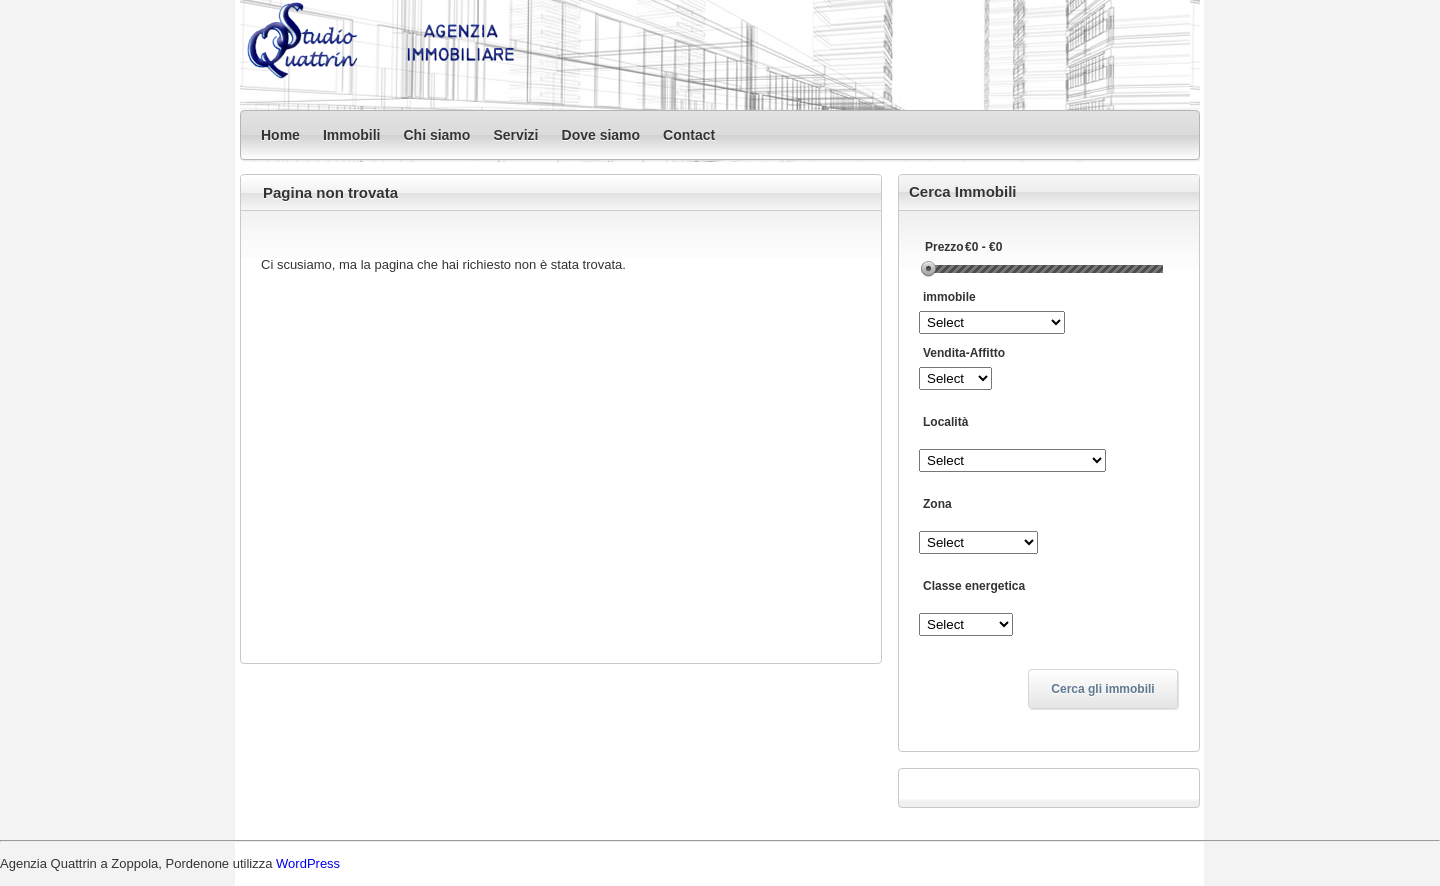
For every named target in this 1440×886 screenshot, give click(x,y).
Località (945, 422)
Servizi (515, 135)
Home (280, 135)
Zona (937, 504)
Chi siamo (436, 135)
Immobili (352, 135)
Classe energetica (974, 586)
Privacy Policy (1048, 790)
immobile (949, 297)
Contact (689, 135)
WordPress (308, 863)
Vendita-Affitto (964, 353)
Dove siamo (601, 135)
